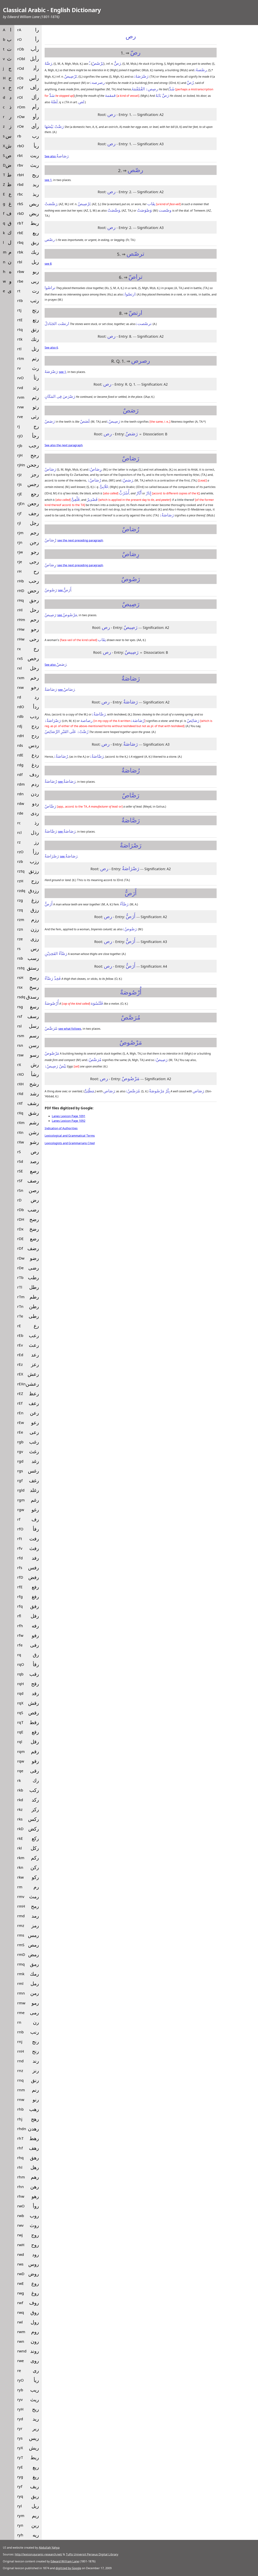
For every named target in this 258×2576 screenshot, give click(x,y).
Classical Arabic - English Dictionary (52, 10)
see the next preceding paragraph (80, 540)
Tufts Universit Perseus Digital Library (92, 2554)
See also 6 (51, 348)
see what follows (69, 1029)
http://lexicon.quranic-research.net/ (38, 2554)
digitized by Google (68, 2568)
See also (57, 156)
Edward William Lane (23, 16)
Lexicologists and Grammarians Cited (70, 1143)
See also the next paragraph (64, 445)
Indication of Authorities (61, 1128)
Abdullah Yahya (49, 2548)
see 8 (48, 264)
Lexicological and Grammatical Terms (70, 1136)
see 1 (48, 180)
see (64, 590)
